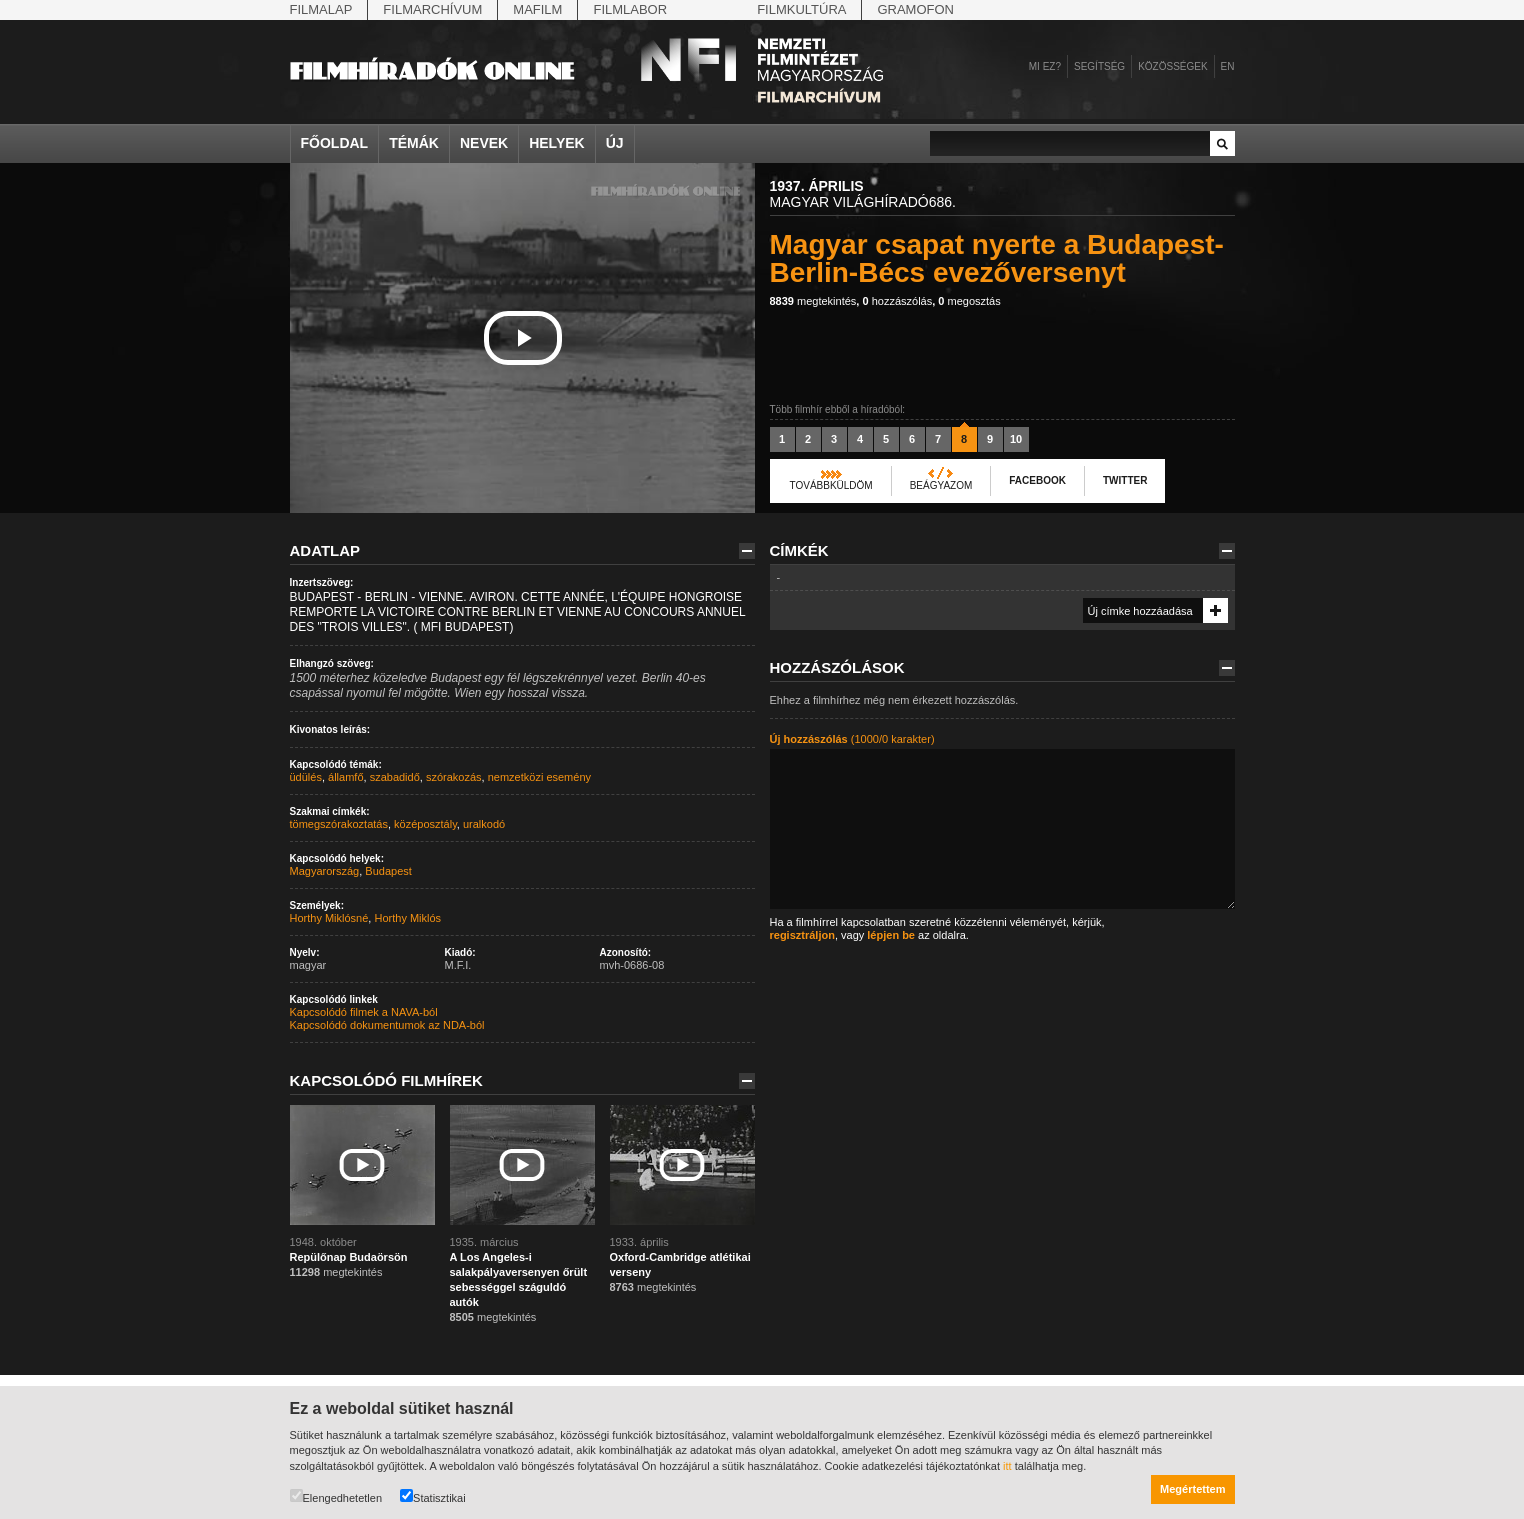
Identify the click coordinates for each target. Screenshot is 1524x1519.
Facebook (1037, 480)
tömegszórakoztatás (339, 824)
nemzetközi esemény (539, 777)
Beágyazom (941, 485)
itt (1007, 1466)
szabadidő (395, 777)
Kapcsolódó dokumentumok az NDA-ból (387, 1025)
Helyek (557, 143)
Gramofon (915, 9)
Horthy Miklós (407, 918)
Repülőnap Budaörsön (349, 1257)
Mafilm (537, 9)
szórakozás (454, 777)
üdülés (306, 777)
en (1228, 66)
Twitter (1125, 480)
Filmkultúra (801, 9)
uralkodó (484, 824)
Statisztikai (433, 1496)
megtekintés (813, 301)
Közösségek (1172, 66)
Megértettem (1192, 1489)
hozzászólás (897, 301)
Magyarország (325, 871)
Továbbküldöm (831, 485)
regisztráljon (802, 935)
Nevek (484, 143)
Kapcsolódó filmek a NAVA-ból (364, 1012)
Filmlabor (630, 9)
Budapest (388, 871)
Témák (414, 143)
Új (615, 143)
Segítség (1099, 66)
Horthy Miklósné (329, 918)
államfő (345, 777)
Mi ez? (1045, 66)
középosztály (425, 824)
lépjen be (891, 935)
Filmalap (321, 9)
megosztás (969, 301)
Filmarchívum (432, 9)
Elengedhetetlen (336, 1496)
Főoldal (335, 143)
